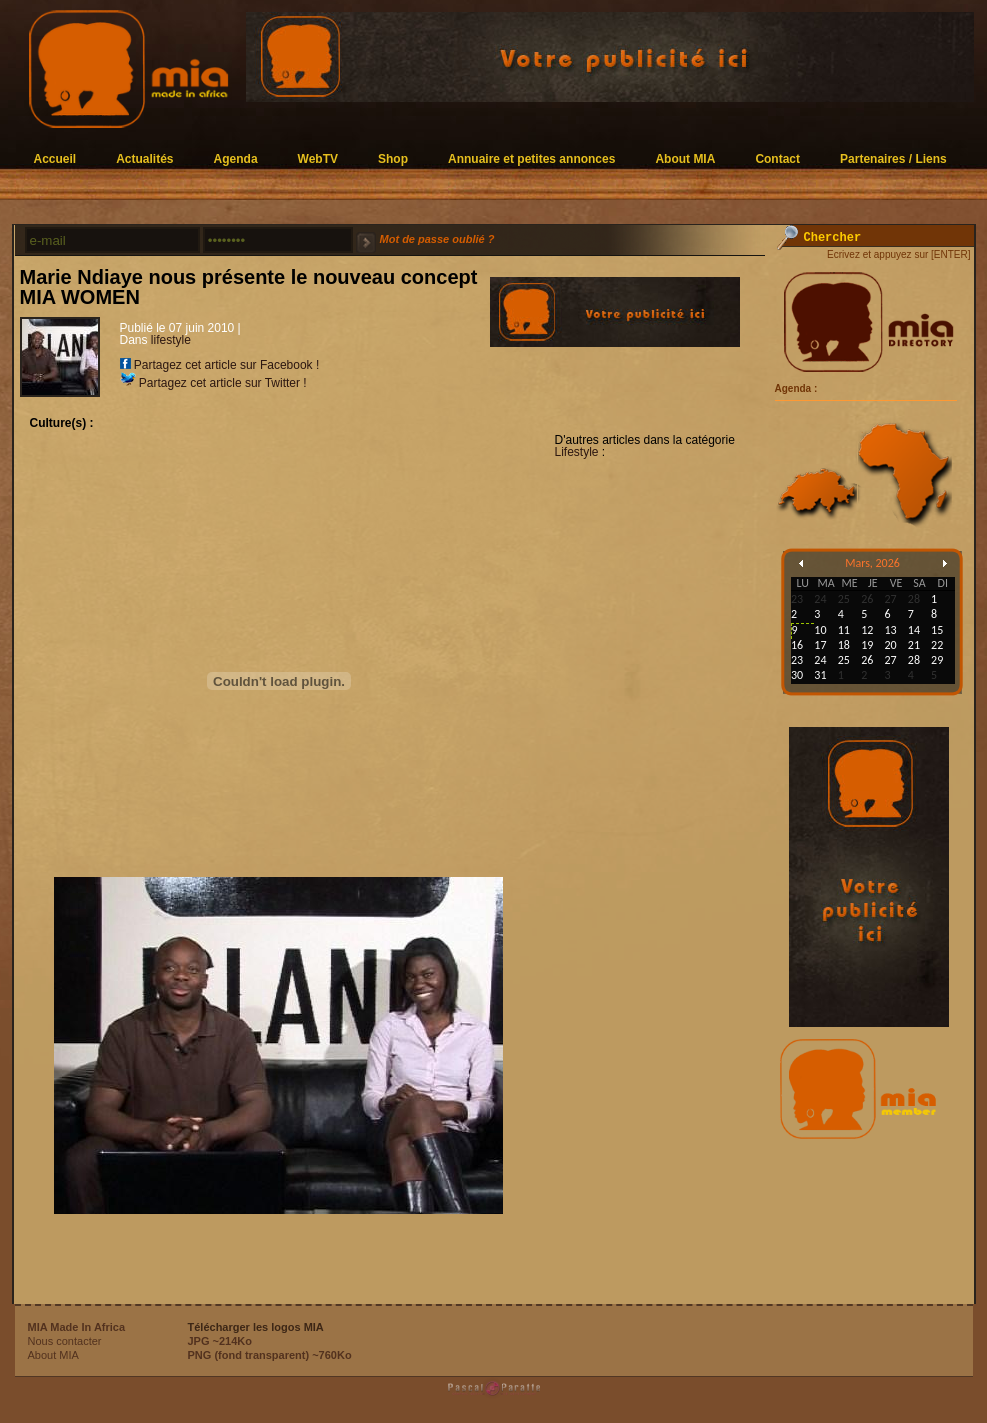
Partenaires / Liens (893, 158)
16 (797, 645)
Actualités (144, 158)
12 (867, 630)
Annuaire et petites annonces (531, 158)
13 (890, 630)
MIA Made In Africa (77, 1327)
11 (844, 630)
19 (867, 645)
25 (844, 660)
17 (820, 645)
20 (890, 645)
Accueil (55, 158)
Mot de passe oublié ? (437, 239)
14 (914, 630)
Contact (777, 158)
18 (844, 645)
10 (820, 630)
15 (937, 630)
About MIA (685, 158)
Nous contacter (65, 1341)
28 (914, 660)
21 (914, 645)
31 (820, 675)
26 (867, 660)
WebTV (318, 158)
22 (937, 645)
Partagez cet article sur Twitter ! (213, 383)
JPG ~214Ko (220, 1341)
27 (890, 660)
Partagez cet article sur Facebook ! (220, 365)
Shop (393, 158)
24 (820, 660)
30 (797, 675)
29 (937, 660)
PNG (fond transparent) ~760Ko (270, 1355)
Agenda (236, 158)
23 (797, 660)
